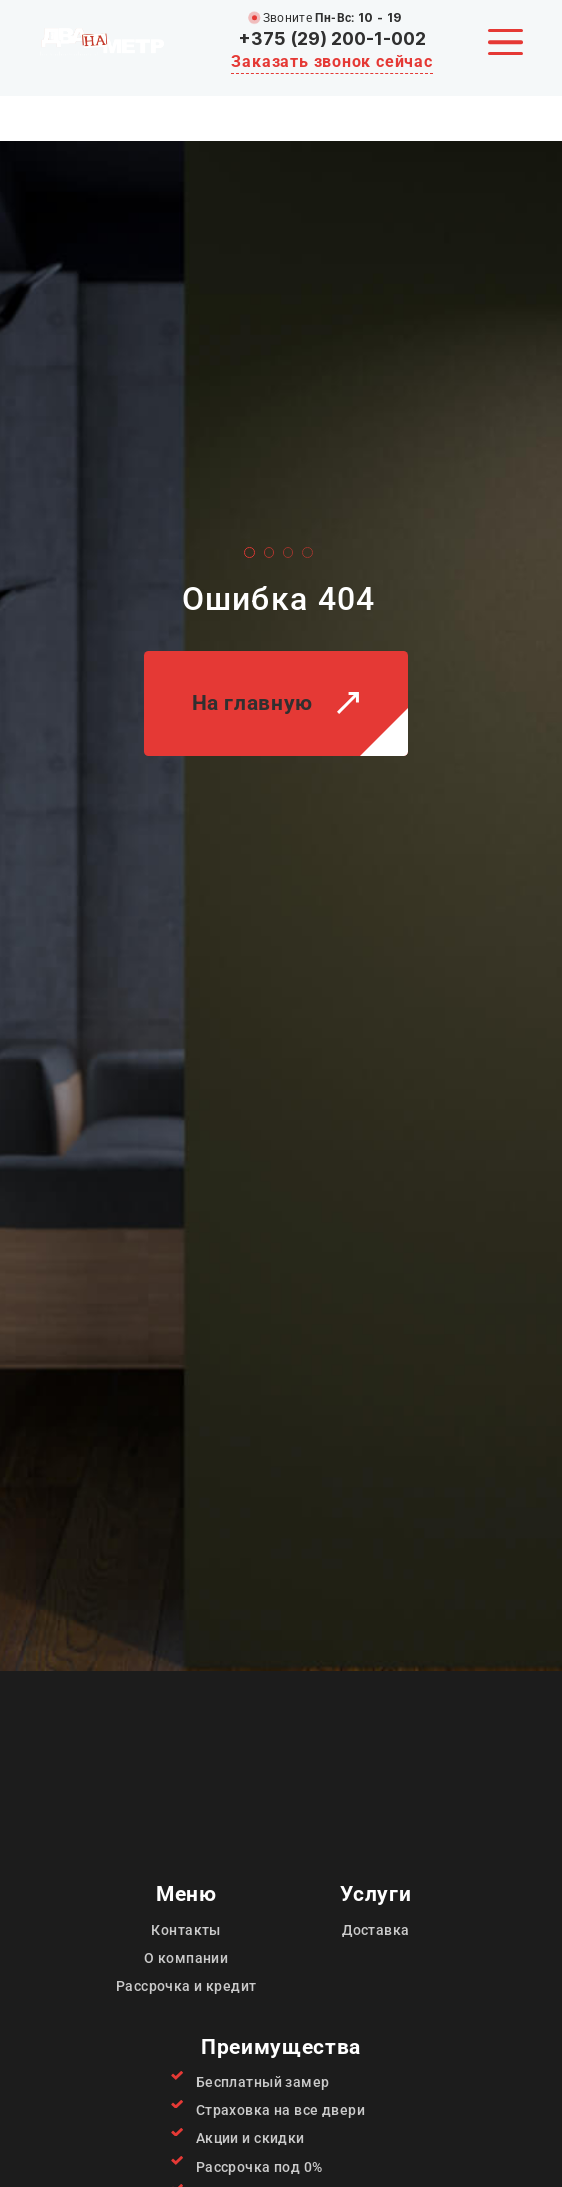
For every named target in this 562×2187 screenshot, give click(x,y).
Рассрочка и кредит (186, 1986)
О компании (186, 1958)
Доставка (375, 1930)
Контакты (185, 1930)
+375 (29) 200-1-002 (332, 38)
